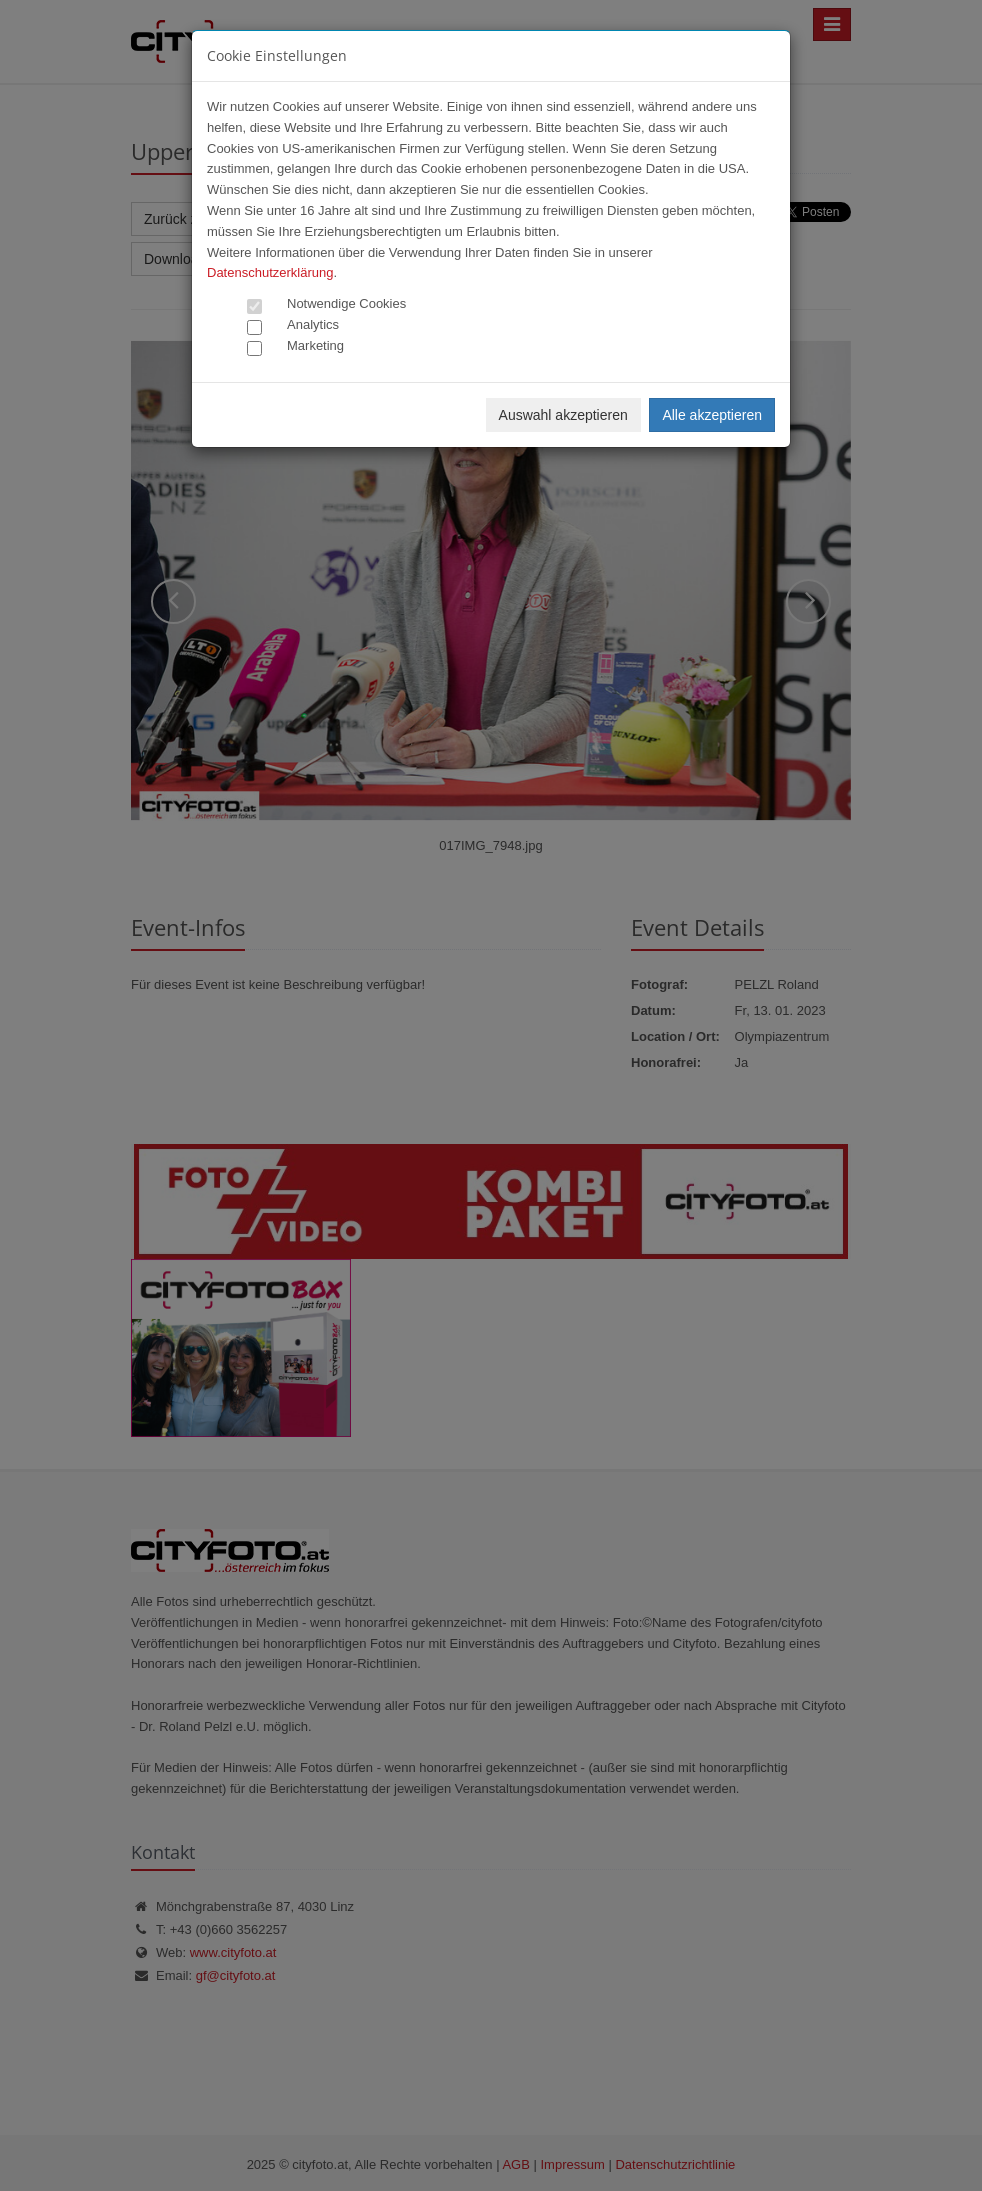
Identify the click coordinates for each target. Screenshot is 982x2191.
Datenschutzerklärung (270, 272)
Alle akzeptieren (712, 415)
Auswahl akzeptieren (563, 415)
